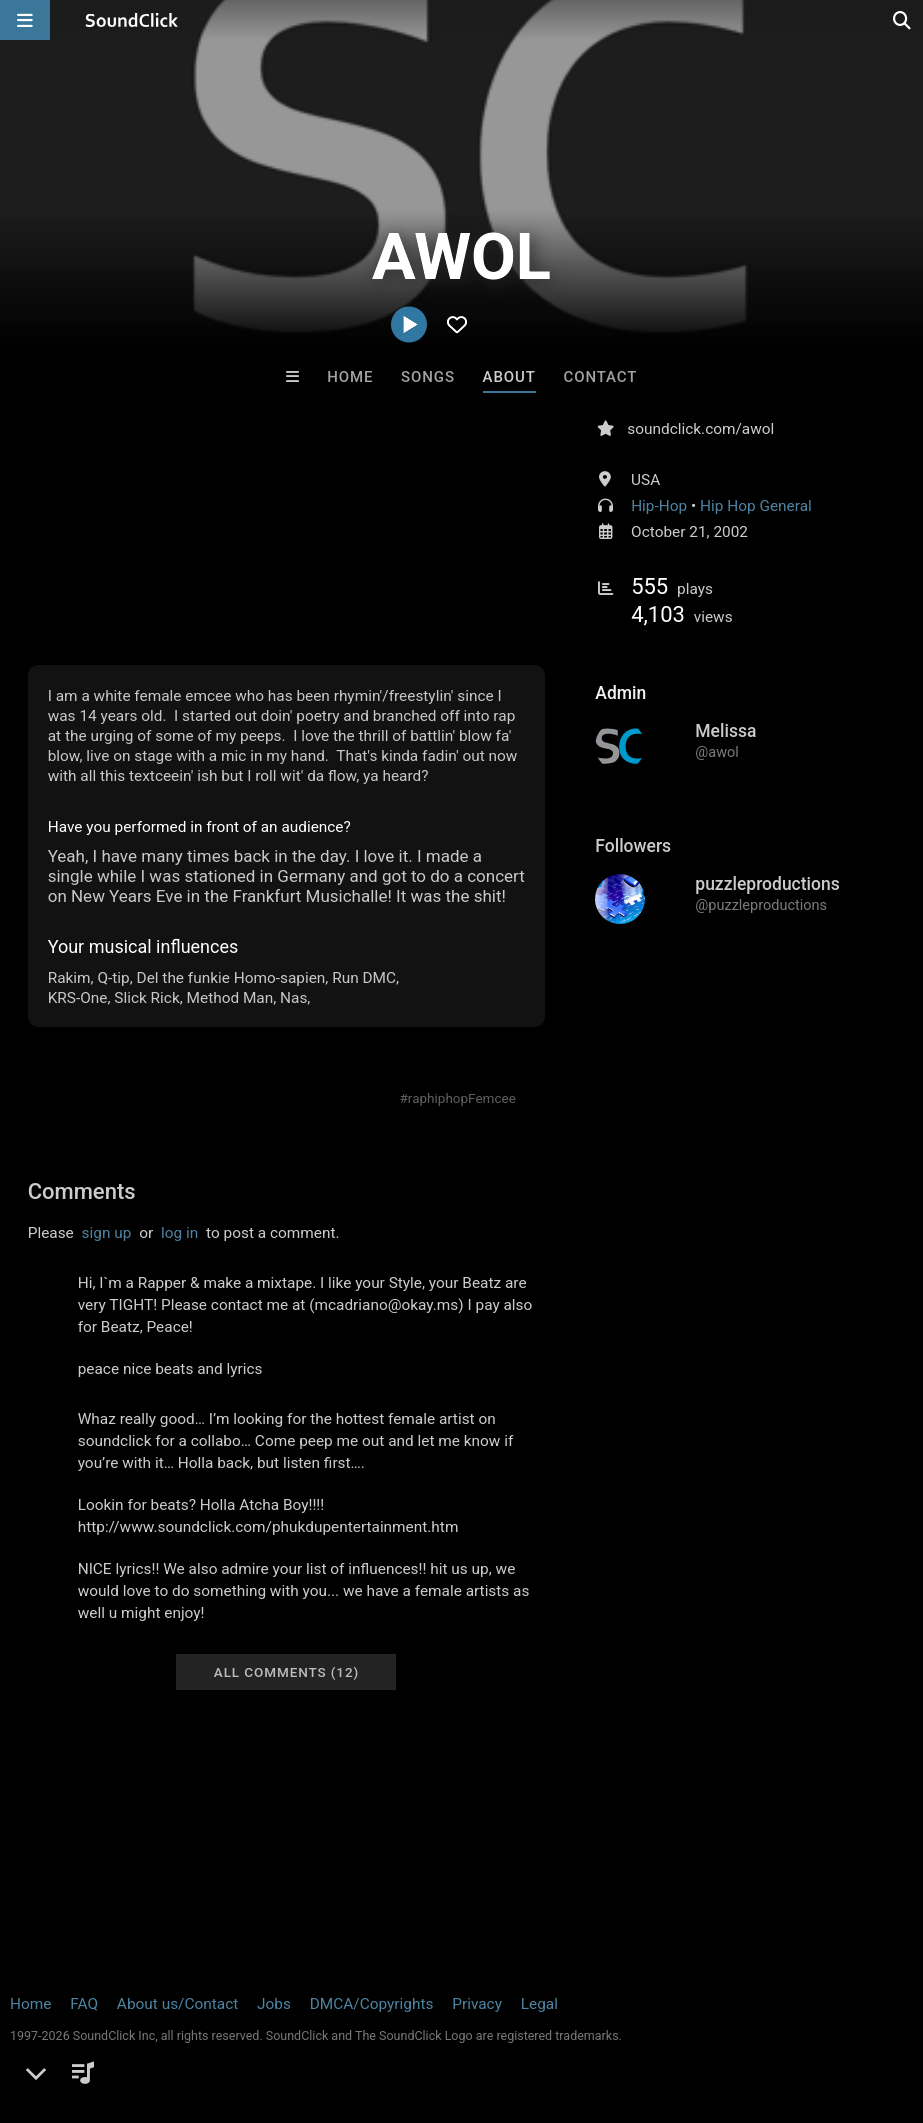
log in (179, 1233)
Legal (539, 2004)
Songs (428, 377)
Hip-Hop (659, 506)
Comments (82, 1191)
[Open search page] (903, 20)
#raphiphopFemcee (458, 1098)
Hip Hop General (756, 506)
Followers (633, 846)
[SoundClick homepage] (132, 20)
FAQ (84, 2004)
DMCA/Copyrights (372, 2004)
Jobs (274, 2004)
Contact (601, 377)
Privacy (477, 2004)
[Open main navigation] (25, 20)
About (509, 377)
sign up (107, 1233)
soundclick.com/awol (700, 429)
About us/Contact (177, 2004)
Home (350, 377)
